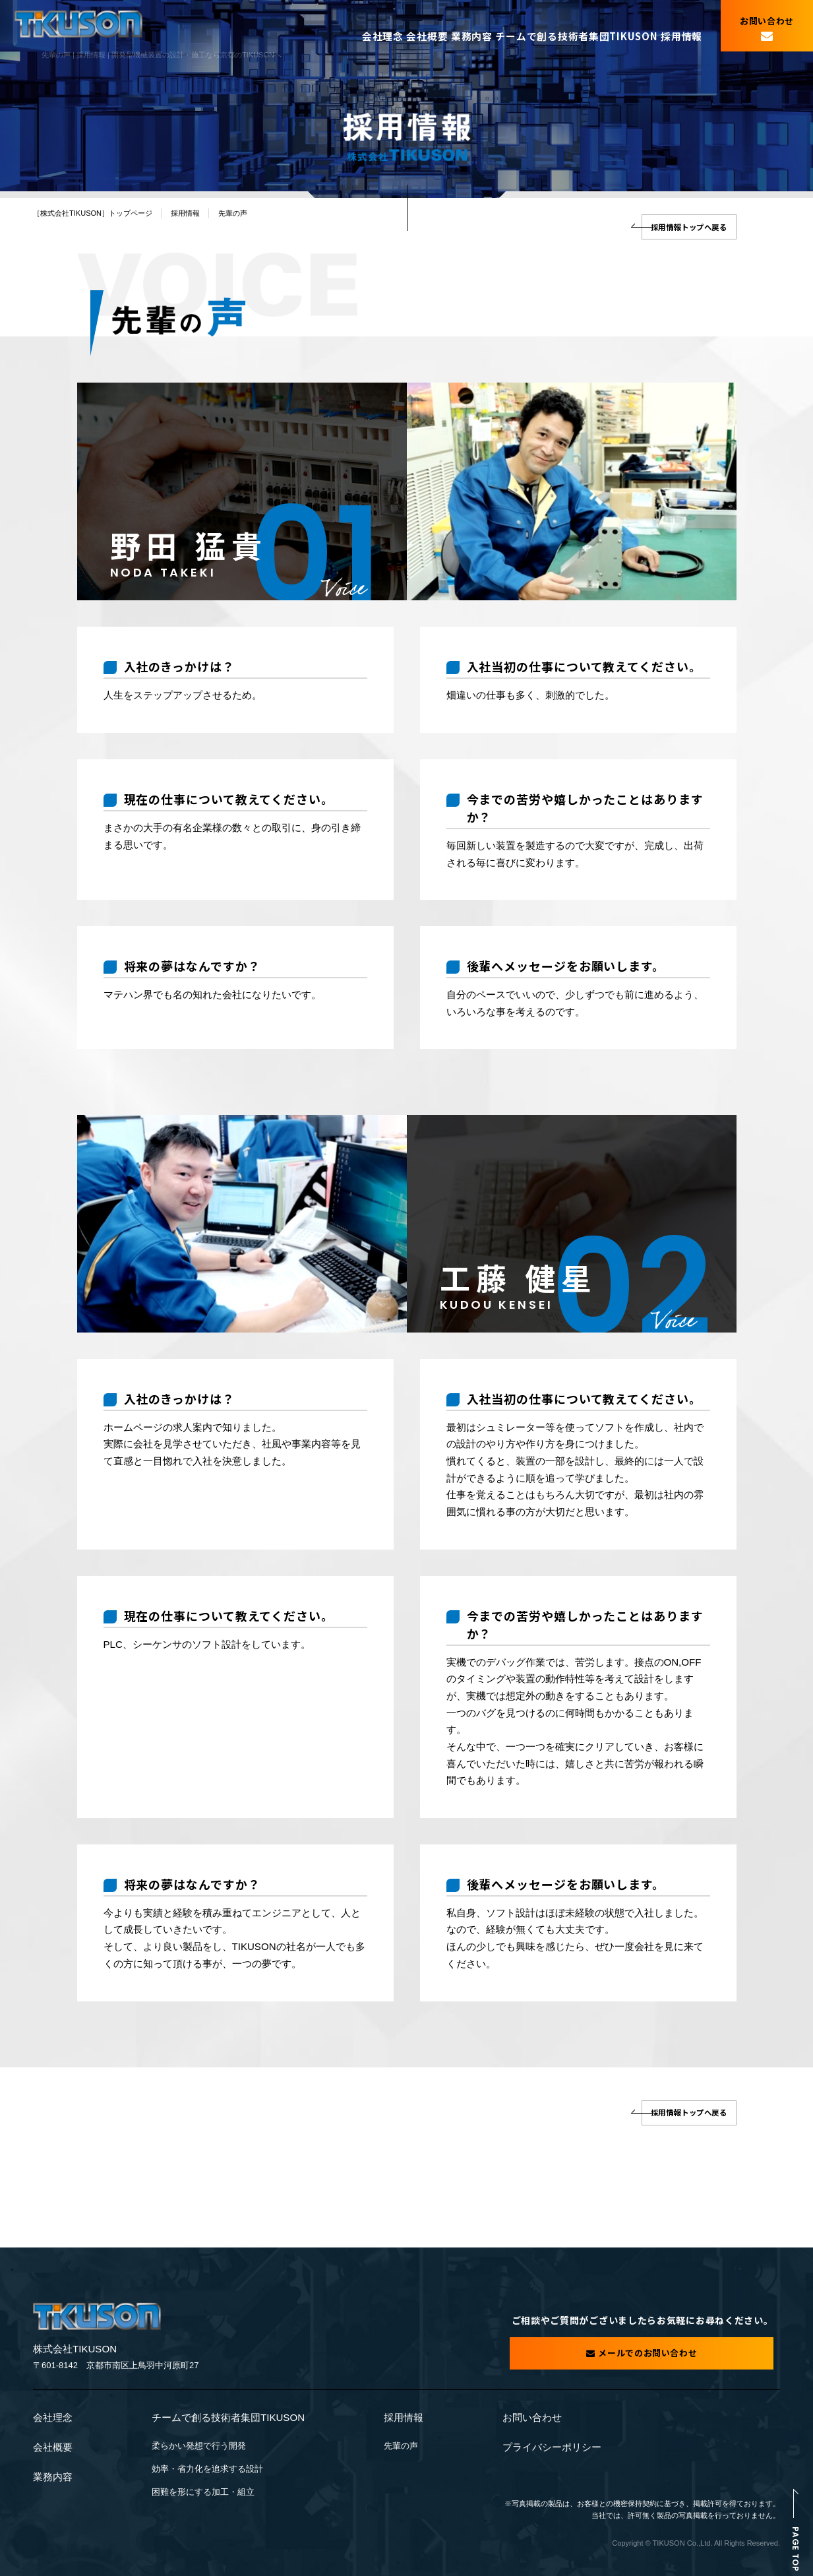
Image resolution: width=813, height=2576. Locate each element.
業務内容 (461, 29)
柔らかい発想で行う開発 (199, 2445)
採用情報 (676, 29)
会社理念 (352, 29)
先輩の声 (401, 2445)
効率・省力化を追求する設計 (207, 2465)
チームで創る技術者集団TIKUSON (569, 29)
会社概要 (406, 29)
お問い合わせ (532, 2419)
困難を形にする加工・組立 (203, 2485)
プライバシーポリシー (551, 2446)
